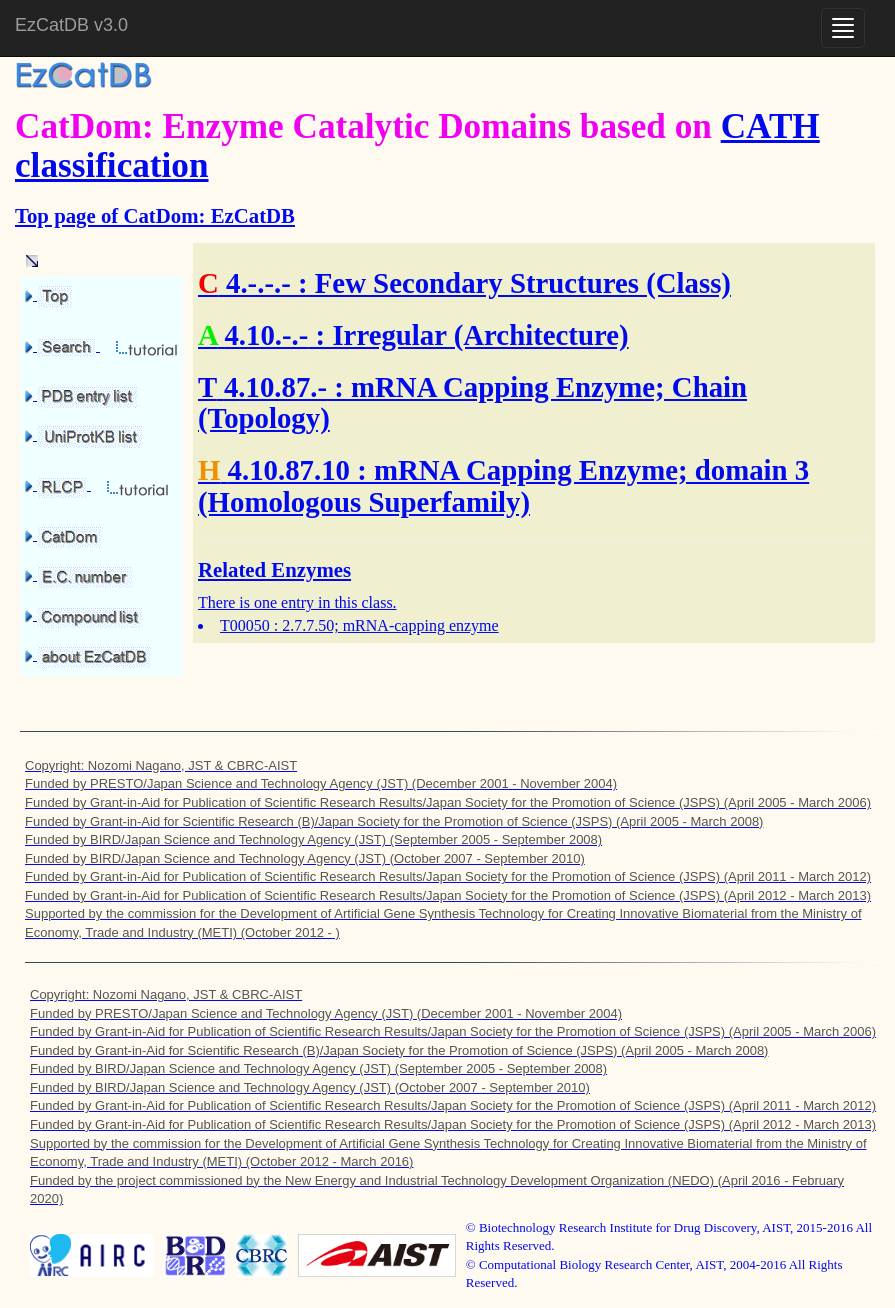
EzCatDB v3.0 (71, 25)
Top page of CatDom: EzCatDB (155, 215)
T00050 (245, 625)
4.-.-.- (258, 283)
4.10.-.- (266, 335)
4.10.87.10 (289, 470)
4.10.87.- (275, 387)
